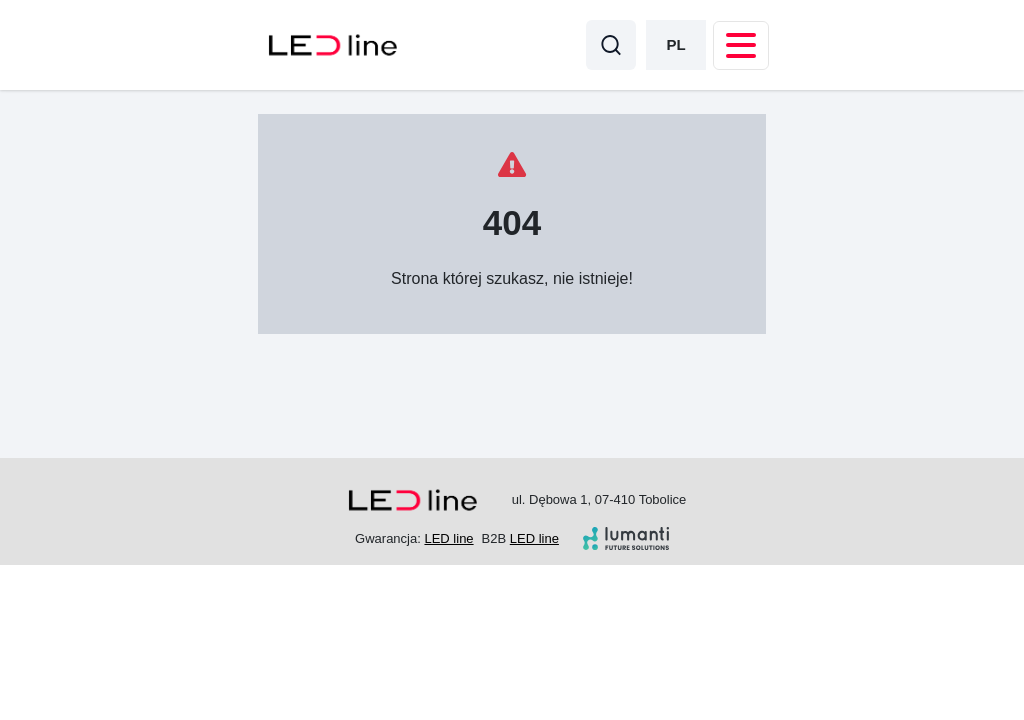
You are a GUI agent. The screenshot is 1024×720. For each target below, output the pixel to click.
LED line (448, 538)
